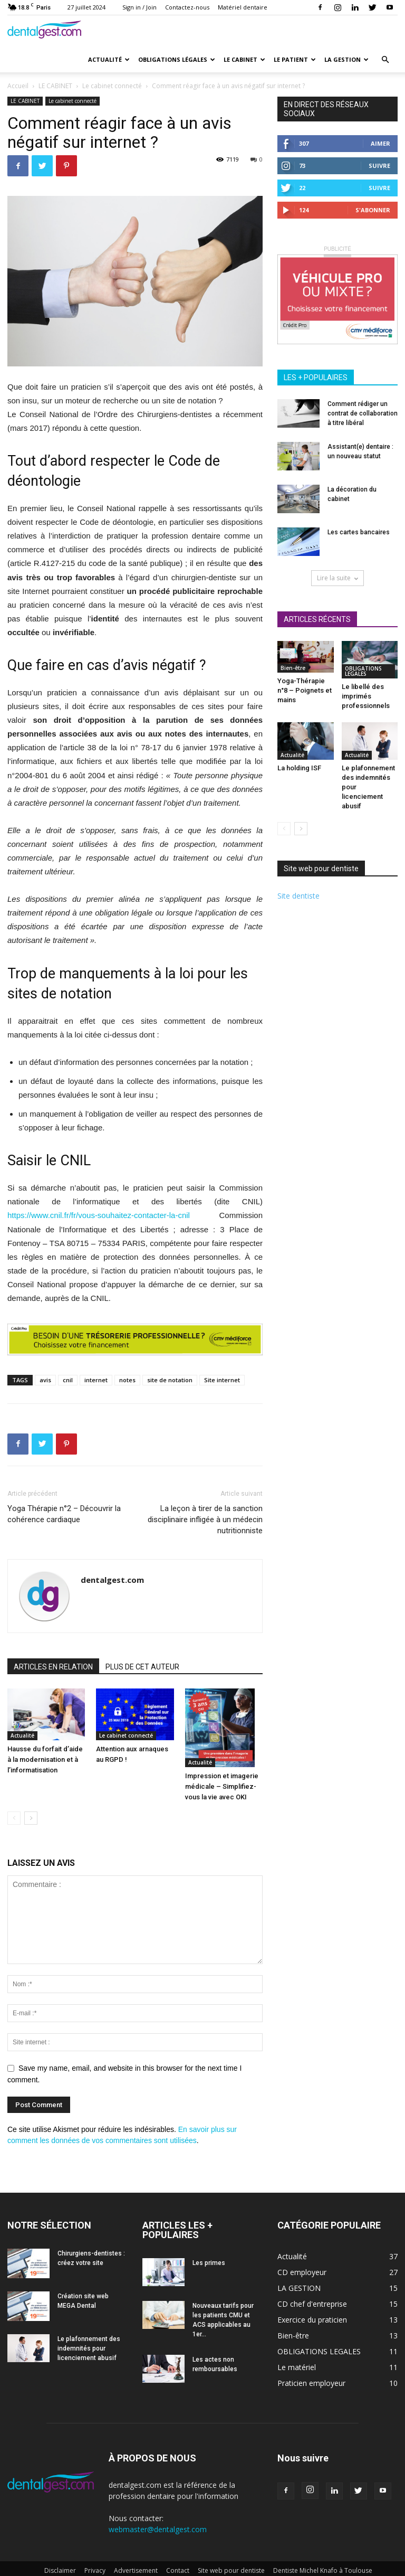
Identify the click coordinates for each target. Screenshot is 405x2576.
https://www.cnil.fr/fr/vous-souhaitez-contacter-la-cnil (98, 1215)
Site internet (222, 1380)
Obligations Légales (176, 59)
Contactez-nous (187, 7)
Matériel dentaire (242, 7)
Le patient (295, 59)
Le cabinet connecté (112, 85)
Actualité (109, 59)
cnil (68, 1380)
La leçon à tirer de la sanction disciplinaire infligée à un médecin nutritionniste (205, 1519)
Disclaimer (60, 2570)
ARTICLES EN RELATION (53, 1667)
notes (127, 1380)
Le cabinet (244, 59)
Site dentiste (298, 896)
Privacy (94, 2570)
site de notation (169, 1380)
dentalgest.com (112, 1579)
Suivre (379, 165)
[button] (385, 60)
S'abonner (372, 210)
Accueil (17, 85)
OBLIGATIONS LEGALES (363, 671)
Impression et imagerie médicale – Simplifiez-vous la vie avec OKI (221, 1786)
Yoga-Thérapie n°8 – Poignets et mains (304, 690)
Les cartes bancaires (358, 532)
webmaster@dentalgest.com (158, 2529)
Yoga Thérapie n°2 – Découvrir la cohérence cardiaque (64, 1514)
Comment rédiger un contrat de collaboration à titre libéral (362, 413)
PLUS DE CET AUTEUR (142, 1667)
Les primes (208, 2263)
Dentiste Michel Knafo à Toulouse (322, 2570)
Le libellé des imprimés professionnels (366, 696)
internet (96, 1380)
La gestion (346, 59)
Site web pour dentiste (231, 2570)
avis (45, 1380)
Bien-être (293, 668)
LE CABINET (55, 85)
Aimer (380, 143)
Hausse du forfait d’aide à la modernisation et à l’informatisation (45, 1759)
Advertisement (136, 2570)
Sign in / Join (139, 7)
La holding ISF (299, 768)
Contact (177, 2570)
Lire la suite (337, 577)
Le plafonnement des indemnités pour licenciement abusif (88, 2348)
